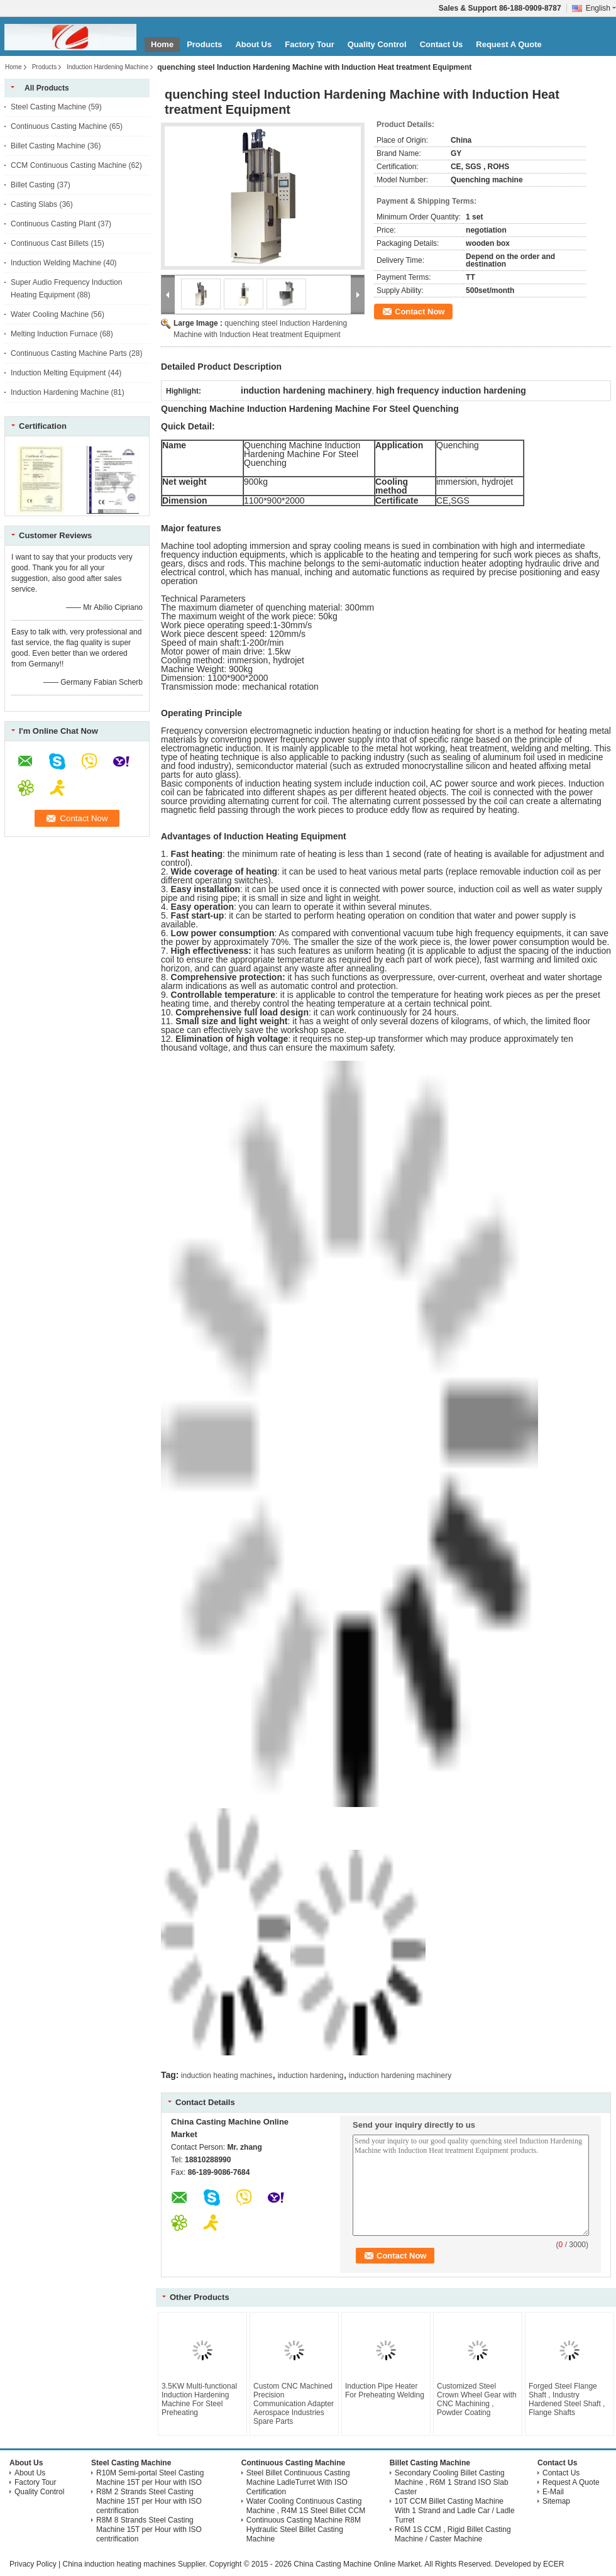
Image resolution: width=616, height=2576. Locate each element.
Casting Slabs (34, 204)
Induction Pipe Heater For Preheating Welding (384, 2390)
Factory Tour (309, 44)
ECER (553, 2564)
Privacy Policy (33, 2564)
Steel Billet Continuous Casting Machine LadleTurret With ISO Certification (298, 2482)
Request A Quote (509, 44)
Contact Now (419, 311)
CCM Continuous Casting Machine (68, 165)
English (601, 8)
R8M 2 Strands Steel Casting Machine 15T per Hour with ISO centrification (149, 2501)
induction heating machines (226, 2075)
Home (162, 44)
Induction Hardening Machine (107, 67)
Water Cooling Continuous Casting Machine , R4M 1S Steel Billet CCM (305, 2506)
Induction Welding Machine (56, 262)
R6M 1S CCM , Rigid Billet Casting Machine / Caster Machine (453, 2534)
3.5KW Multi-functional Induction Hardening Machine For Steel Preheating (199, 2399)
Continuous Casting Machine (59, 126)
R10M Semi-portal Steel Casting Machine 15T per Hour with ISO (150, 2477)
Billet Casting (33, 184)
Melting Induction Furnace (54, 333)
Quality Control (377, 44)
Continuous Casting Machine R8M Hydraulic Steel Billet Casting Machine (303, 2529)
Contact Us (441, 44)
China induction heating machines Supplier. (135, 2564)
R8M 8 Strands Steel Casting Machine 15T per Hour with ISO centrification (149, 2529)
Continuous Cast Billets (50, 243)
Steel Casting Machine (48, 106)
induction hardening (311, 2075)
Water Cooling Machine (50, 314)
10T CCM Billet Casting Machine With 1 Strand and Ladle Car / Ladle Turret (455, 2510)
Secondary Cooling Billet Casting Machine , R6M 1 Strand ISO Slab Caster (452, 2482)
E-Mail (553, 2491)
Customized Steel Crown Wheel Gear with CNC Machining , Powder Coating (477, 2399)
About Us (253, 44)
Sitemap (556, 2501)
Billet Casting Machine (48, 145)
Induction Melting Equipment (58, 372)
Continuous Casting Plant (53, 223)
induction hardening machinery (400, 2075)
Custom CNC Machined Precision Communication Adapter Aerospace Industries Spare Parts (293, 2404)
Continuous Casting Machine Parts (69, 353)
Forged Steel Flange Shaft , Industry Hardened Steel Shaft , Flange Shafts (567, 2399)
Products (204, 44)
